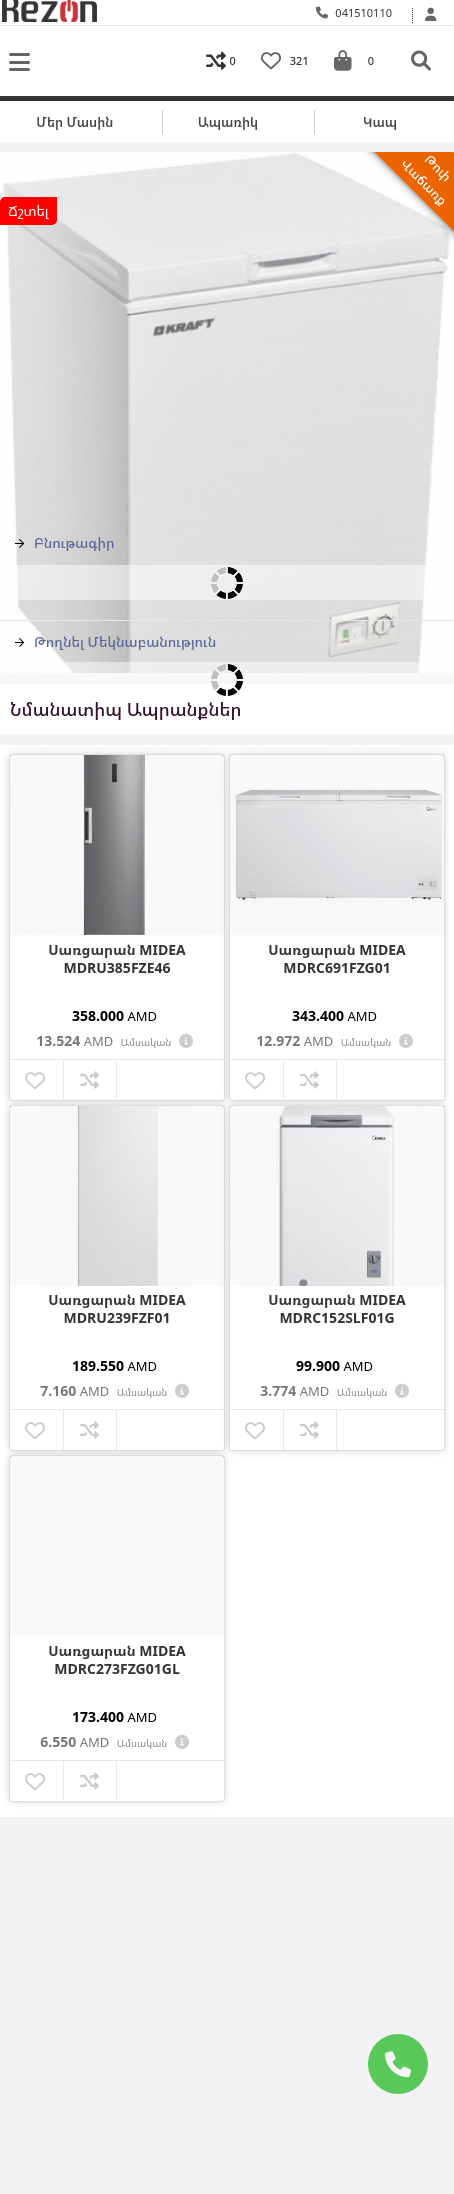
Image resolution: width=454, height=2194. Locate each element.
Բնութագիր (65, 542)
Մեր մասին (74, 122)
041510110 (354, 12)
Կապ (380, 122)
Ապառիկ (228, 122)
